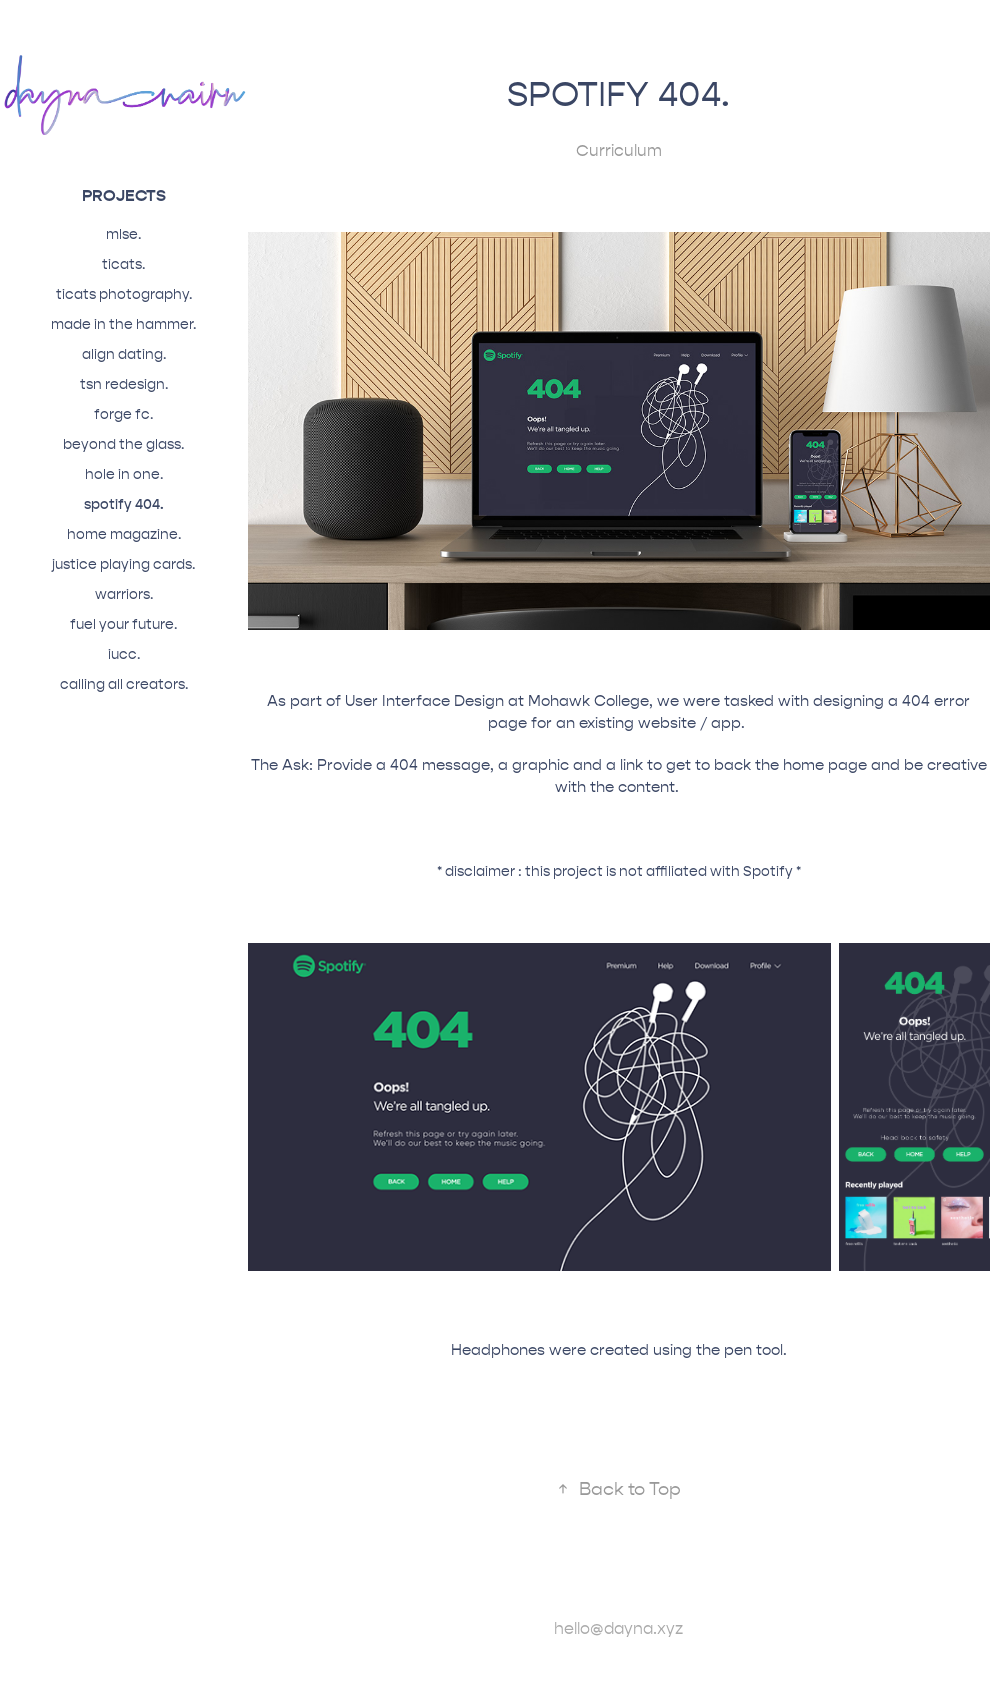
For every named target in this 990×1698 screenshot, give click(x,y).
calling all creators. (124, 684)
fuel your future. (123, 624)
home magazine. (124, 534)
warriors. (124, 594)
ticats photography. (124, 294)
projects (124, 195)
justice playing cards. (123, 564)
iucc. (124, 654)
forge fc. (123, 414)
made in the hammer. (123, 324)
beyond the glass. (123, 444)
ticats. (123, 264)
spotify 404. (124, 504)
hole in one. (124, 474)
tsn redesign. (124, 384)
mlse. (123, 234)
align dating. (124, 354)
